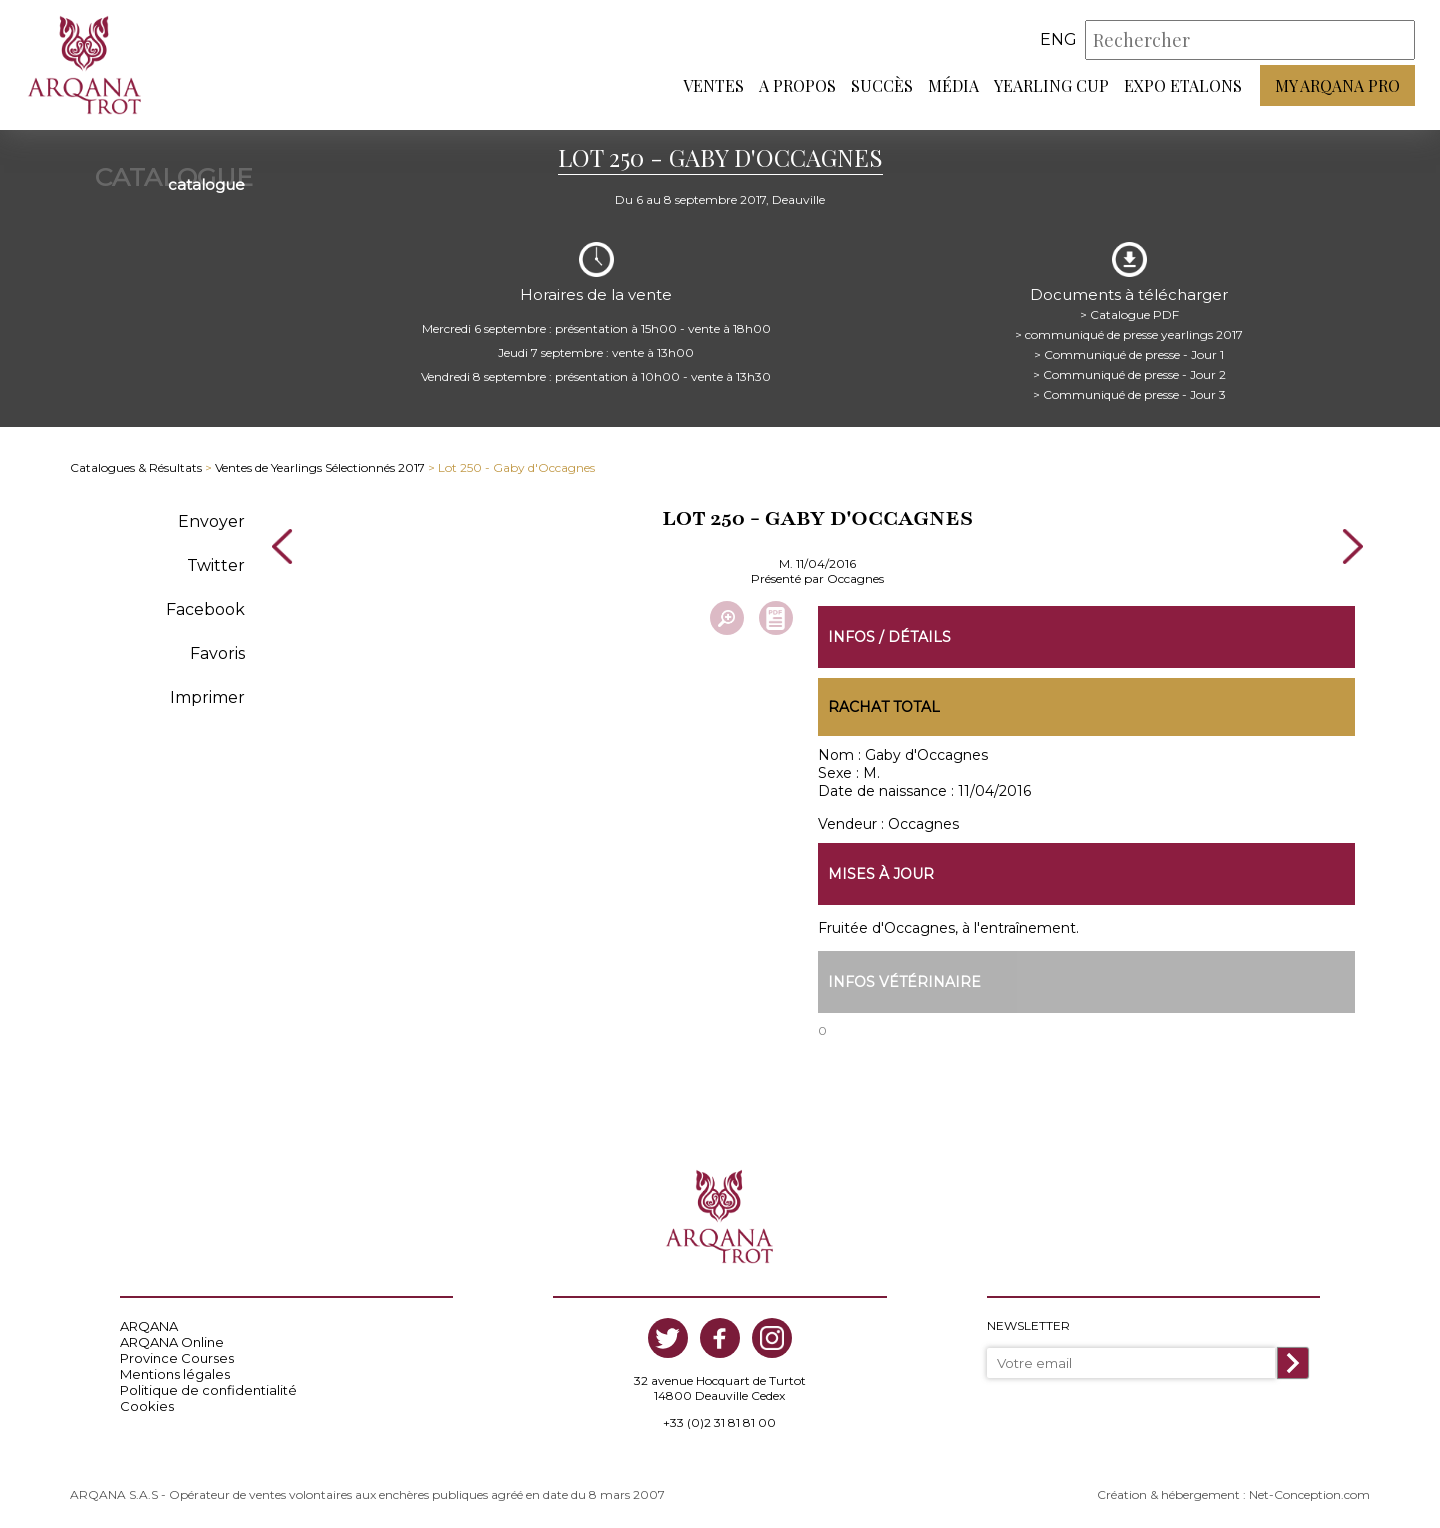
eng (1058, 39)
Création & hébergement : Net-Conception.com (1233, 1494)
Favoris (217, 653)
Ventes (713, 85)
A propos (797, 85)
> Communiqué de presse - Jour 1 (1129, 354)
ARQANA (149, 1326)
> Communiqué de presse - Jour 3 (1129, 394)
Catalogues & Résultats (136, 467)
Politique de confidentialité (208, 1390)
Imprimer (207, 697)
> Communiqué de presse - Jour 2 (1129, 374)
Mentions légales (175, 1374)
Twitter (216, 565)
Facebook (205, 609)
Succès (882, 85)
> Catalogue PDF (1129, 314)
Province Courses (177, 1358)
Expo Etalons (1183, 85)
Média (953, 85)
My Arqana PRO (1337, 85)
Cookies (147, 1406)
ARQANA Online (172, 1342)
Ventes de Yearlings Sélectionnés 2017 (320, 467)
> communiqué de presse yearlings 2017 (1129, 334)
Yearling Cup (1051, 85)
